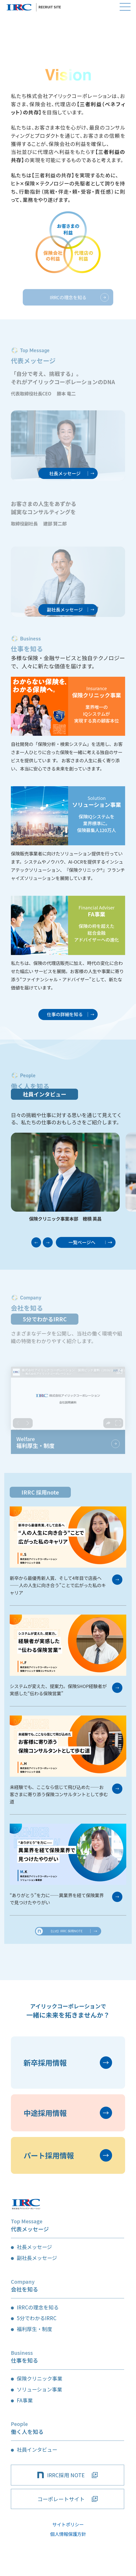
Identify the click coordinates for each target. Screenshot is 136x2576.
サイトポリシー (68, 2524)
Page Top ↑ (111, 2555)
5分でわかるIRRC (36, 2318)
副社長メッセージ (37, 2258)
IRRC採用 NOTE (66, 2475)
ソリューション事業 (39, 2389)
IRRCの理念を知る (38, 2307)
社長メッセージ (34, 2247)
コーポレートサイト (61, 2499)
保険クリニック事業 (39, 2378)
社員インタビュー (37, 2449)
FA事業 (25, 2400)
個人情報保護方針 (68, 2534)
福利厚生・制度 (34, 2329)
